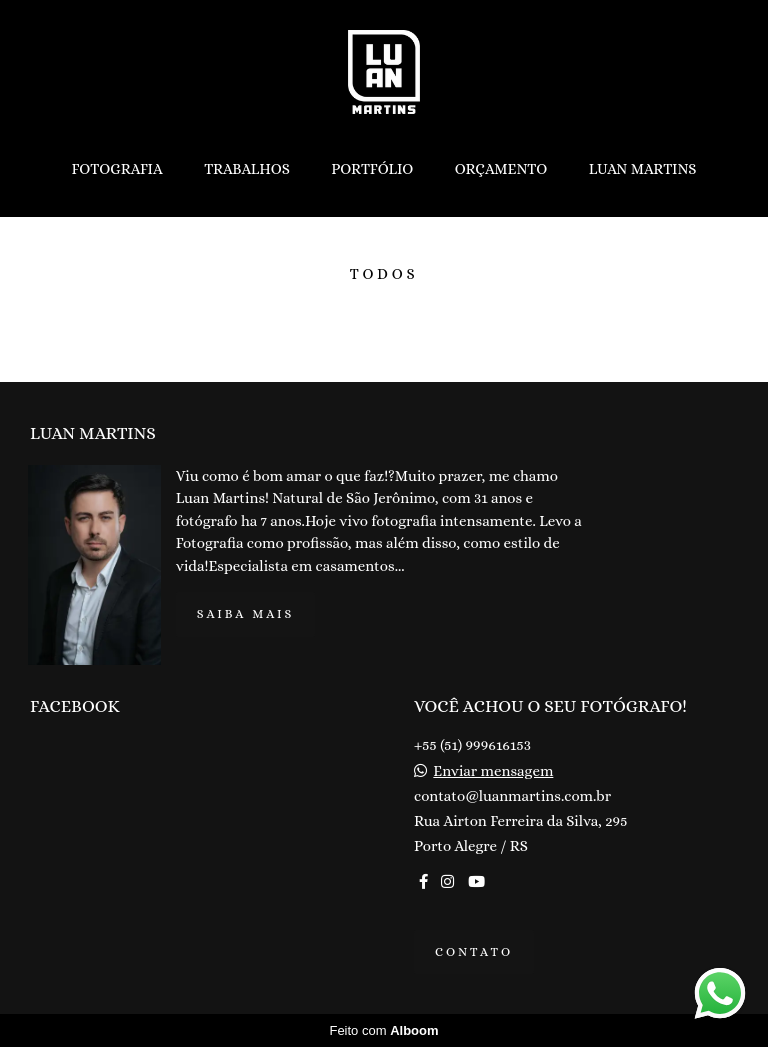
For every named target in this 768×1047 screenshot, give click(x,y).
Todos (384, 274)
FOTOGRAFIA (116, 169)
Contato (474, 952)
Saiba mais (246, 614)
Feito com (383, 1030)
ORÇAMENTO (501, 169)
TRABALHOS (247, 169)
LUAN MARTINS (643, 169)
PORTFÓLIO (372, 169)
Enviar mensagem (493, 771)
